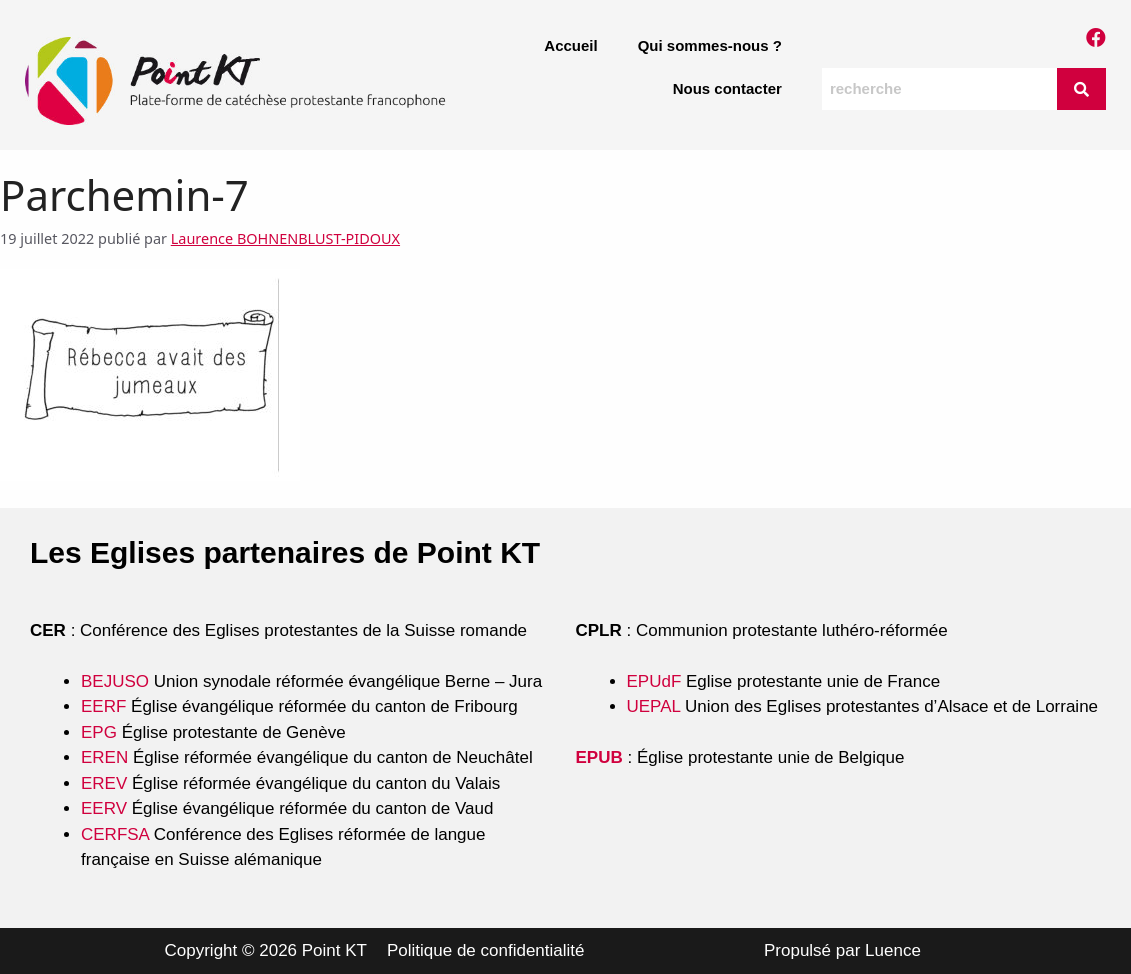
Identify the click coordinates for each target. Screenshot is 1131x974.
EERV (104, 808)
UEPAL (654, 706)
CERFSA (115, 834)
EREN (104, 757)
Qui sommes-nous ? (710, 45)
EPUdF (654, 681)
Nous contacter (727, 88)
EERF (103, 706)
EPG (99, 732)
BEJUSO (117, 681)
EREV (104, 783)
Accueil (570, 45)
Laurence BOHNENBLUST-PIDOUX (285, 238)
